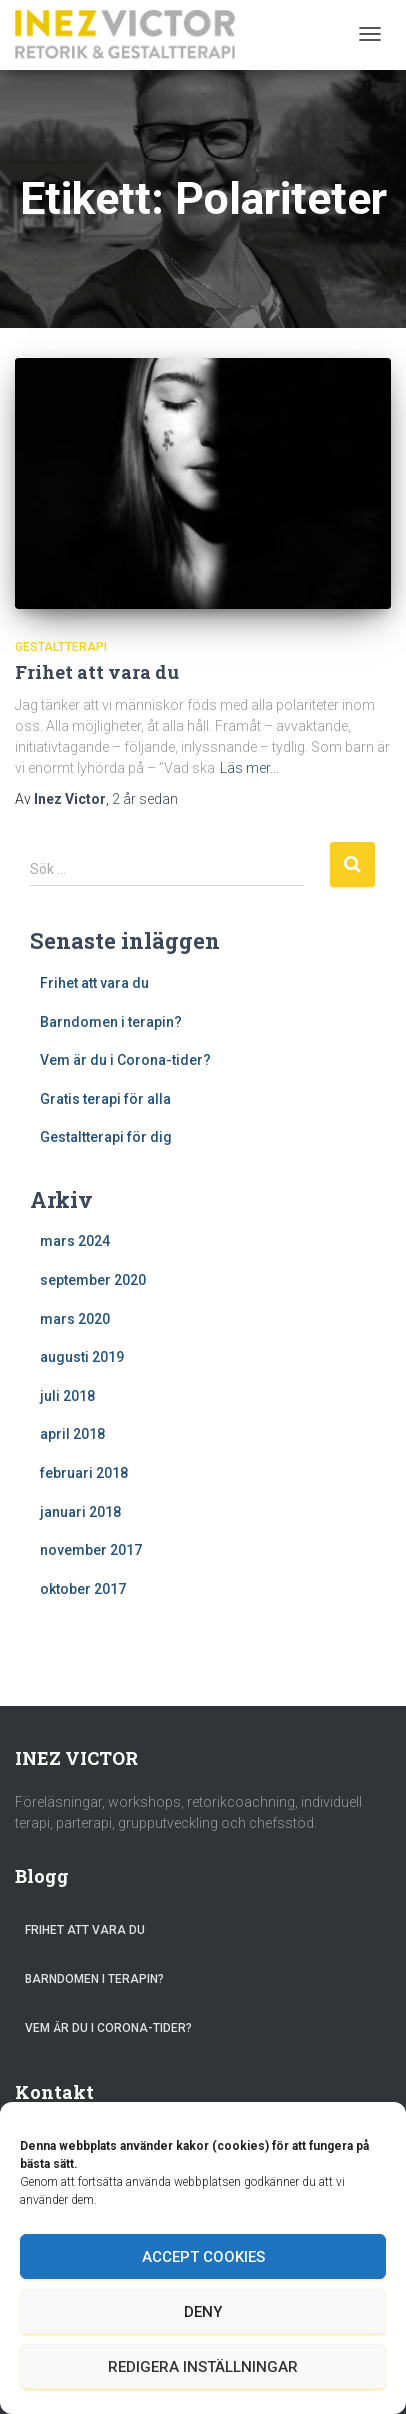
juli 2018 (67, 1396)
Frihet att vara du (97, 672)
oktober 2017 (83, 1589)
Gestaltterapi (61, 647)
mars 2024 (75, 1241)
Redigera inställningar (203, 2367)
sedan (145, 799)
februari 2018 (84, 1473)
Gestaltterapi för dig (106, 1137)
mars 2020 (75, 1319)
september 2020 (93, 1280)
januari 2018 (80, 1512)
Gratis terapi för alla (105, 1099)
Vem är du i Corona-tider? (125, 1060)
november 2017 (91, 1550)
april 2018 (72, 1434)
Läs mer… (249, 768)
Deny (203, 2312)
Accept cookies (203, 2257)
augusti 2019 (82, 1357)
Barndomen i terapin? (111, 1022)
